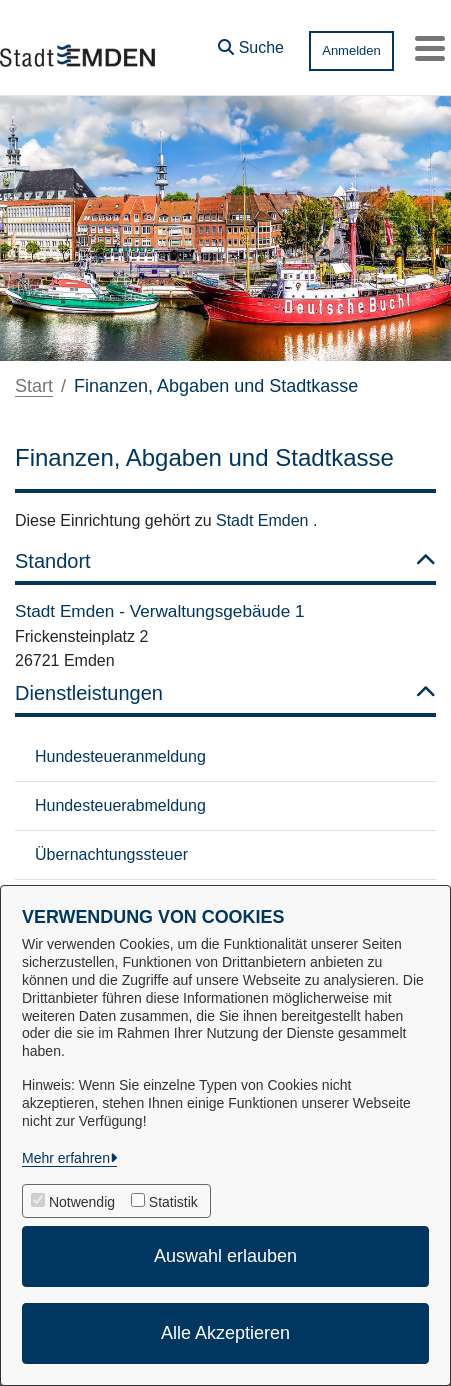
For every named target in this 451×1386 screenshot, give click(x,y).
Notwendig (82, 1202)
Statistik (173, 1202)
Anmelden (351, 50)
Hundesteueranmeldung (120, 756)
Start (34, 386)
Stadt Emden (264, 520)
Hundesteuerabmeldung (120, 805)
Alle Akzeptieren (225, 1333)
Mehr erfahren (66, 1158)
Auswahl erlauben (225, 1256)
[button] (251, 43)
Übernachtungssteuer (111, 854)
